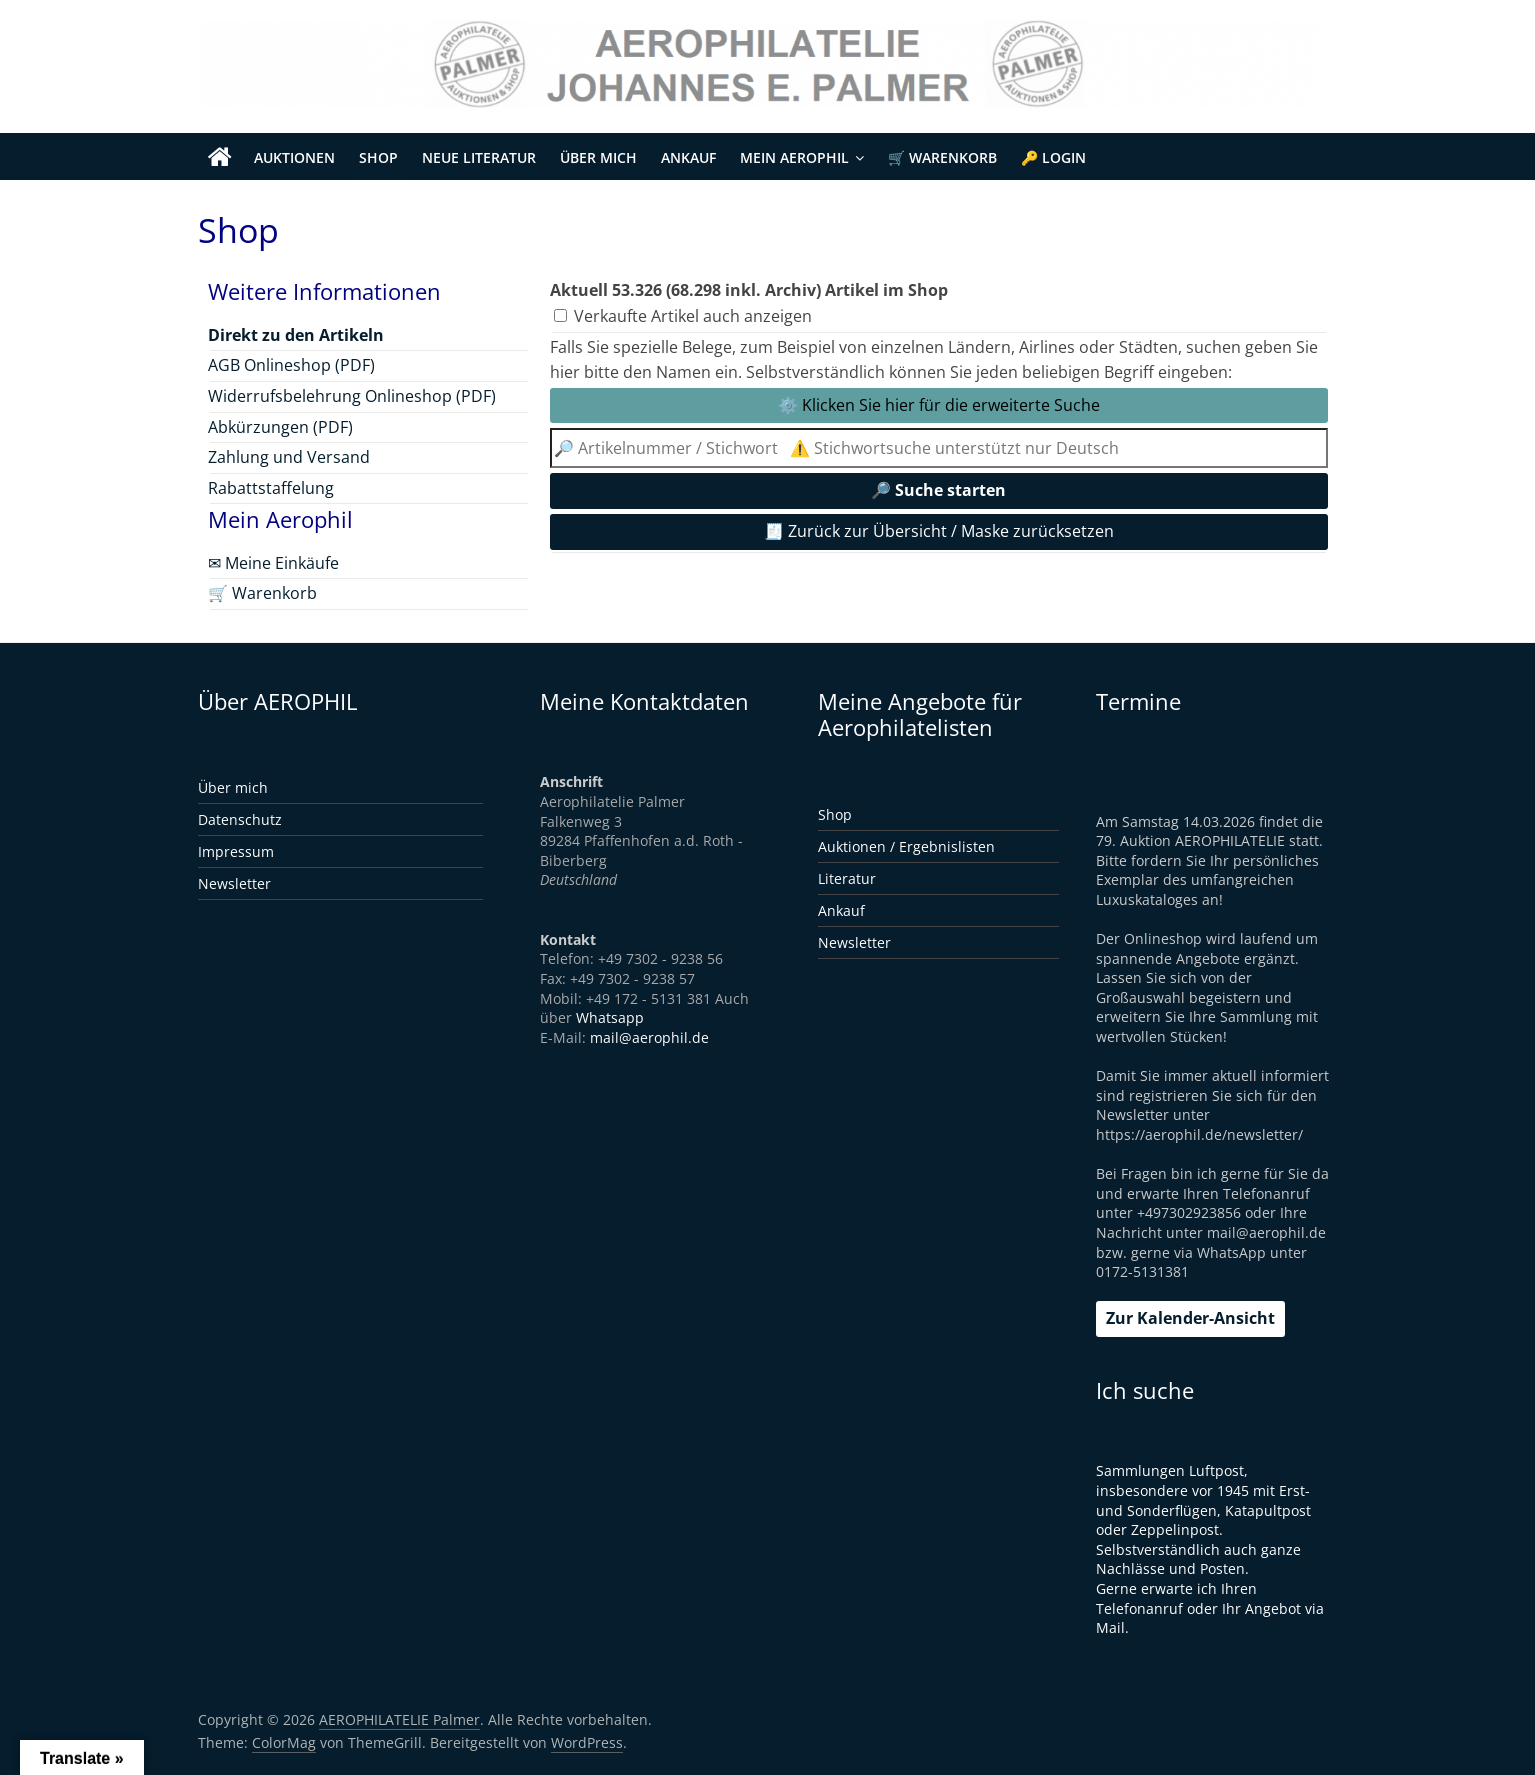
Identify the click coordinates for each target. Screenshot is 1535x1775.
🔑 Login (1053, 157)
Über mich (598, 157)
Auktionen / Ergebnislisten (906, 846)
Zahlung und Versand (289, 457)
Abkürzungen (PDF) (280, 427)
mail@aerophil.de (649, 1037)
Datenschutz (240, 819)
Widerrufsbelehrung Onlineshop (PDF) (352, 396)
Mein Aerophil (794, 157)
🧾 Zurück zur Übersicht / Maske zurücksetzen (939, 531)
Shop (378, 157)
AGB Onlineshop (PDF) (291, 365)
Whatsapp (610, 1017)
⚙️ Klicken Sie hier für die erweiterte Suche (939, 405)
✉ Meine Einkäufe (273, 563)
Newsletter (234, 883)
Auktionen (294, 157)
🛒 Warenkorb (942, 157)
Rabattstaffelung (271, 488)
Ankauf (688, 157)
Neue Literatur (479, 157)
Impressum (236, 851)
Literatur (847, 878)
